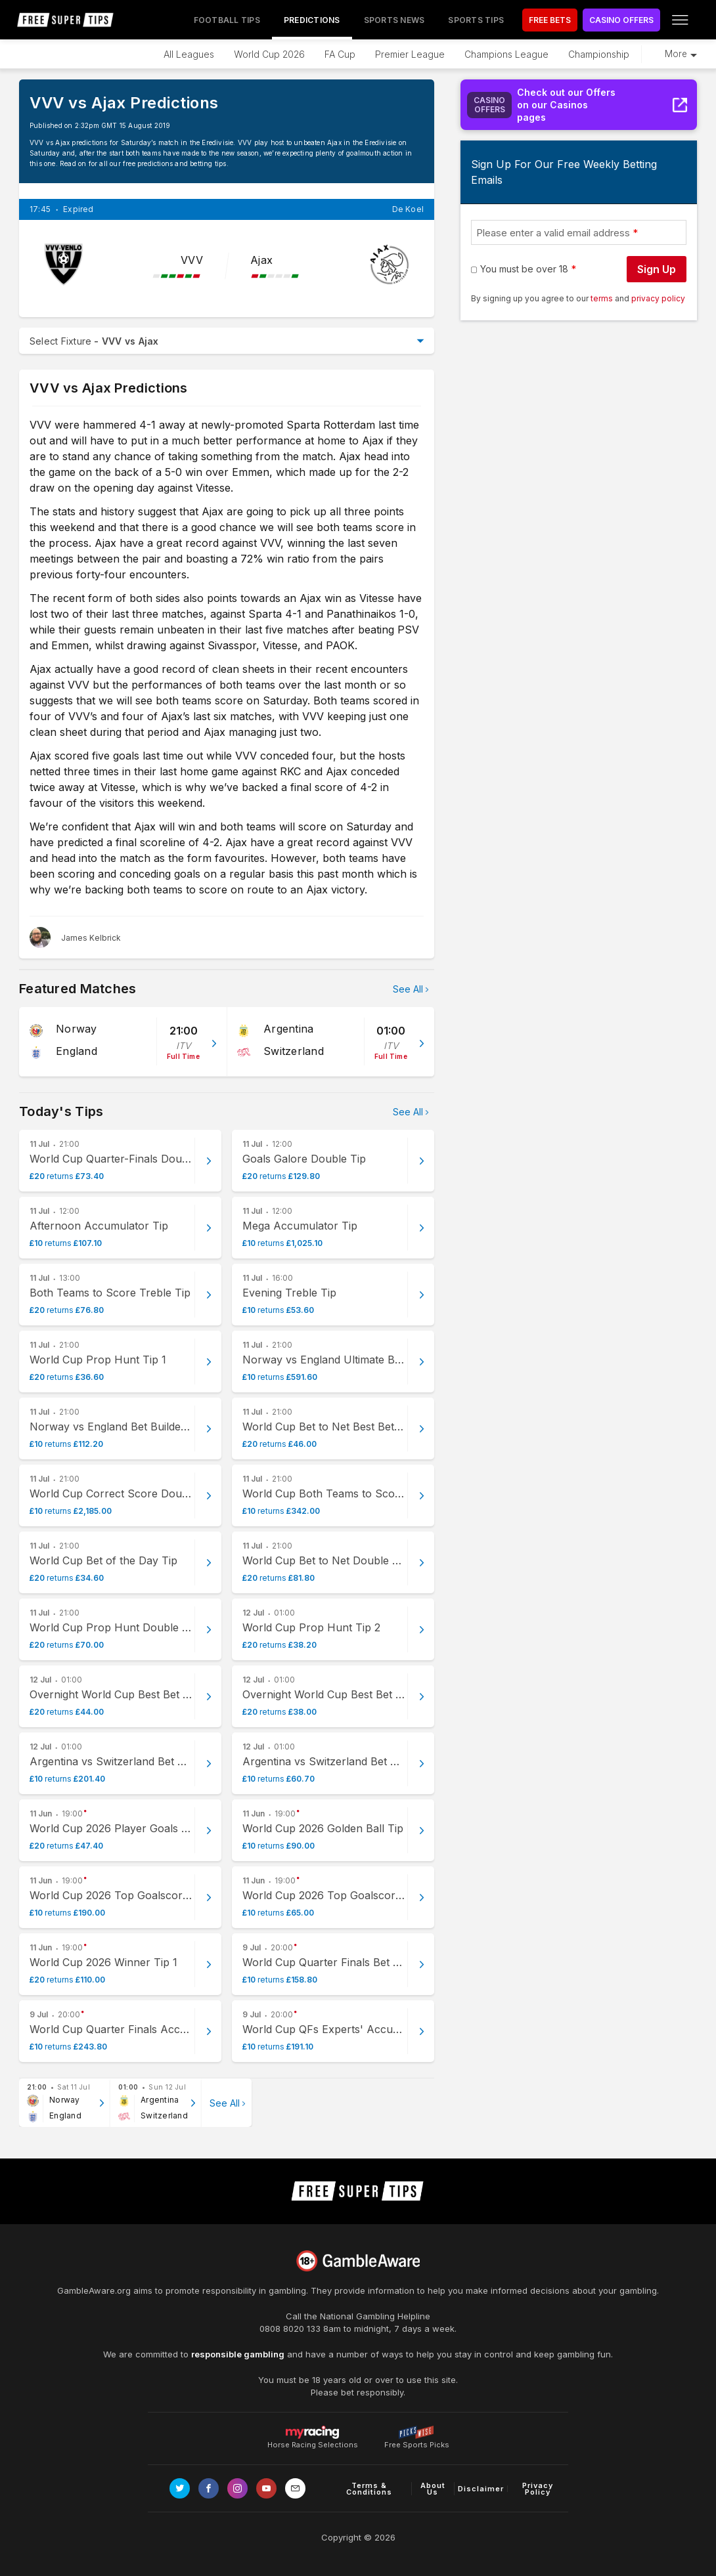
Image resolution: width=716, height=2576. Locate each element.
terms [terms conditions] (603, 298)
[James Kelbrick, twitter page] (75, 937)
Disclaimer (481, 2488)
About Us (432, 2488)
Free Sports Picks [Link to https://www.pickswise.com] (416, 2441)
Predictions (312, 20)
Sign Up (656, 269)
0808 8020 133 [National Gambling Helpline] (290, 2328)
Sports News (394, 20)
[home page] (65, 19)
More (676, 54)
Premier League (410, 54)
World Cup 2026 (269, 54)
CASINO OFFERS (621, 20)
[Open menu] (680, 19)
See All (408, 989)
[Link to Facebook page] (208, 2488)
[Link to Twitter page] (179, 2488)
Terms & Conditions (369, 2488)
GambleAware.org (94, 2290)
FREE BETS (550, 20)
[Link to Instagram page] (237, 2488)
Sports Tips (476, 20)
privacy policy (658, 298)
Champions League (506, 54)
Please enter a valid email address (553, 232)
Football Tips (227, 20)
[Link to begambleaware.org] (358, 2260)
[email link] (295, 2488)
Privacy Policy (537, 2488)
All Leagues (189, 54)
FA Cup (339, 54)
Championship (598, 54)
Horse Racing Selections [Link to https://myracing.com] (312, 2432)
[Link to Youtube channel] (266, 2488)
